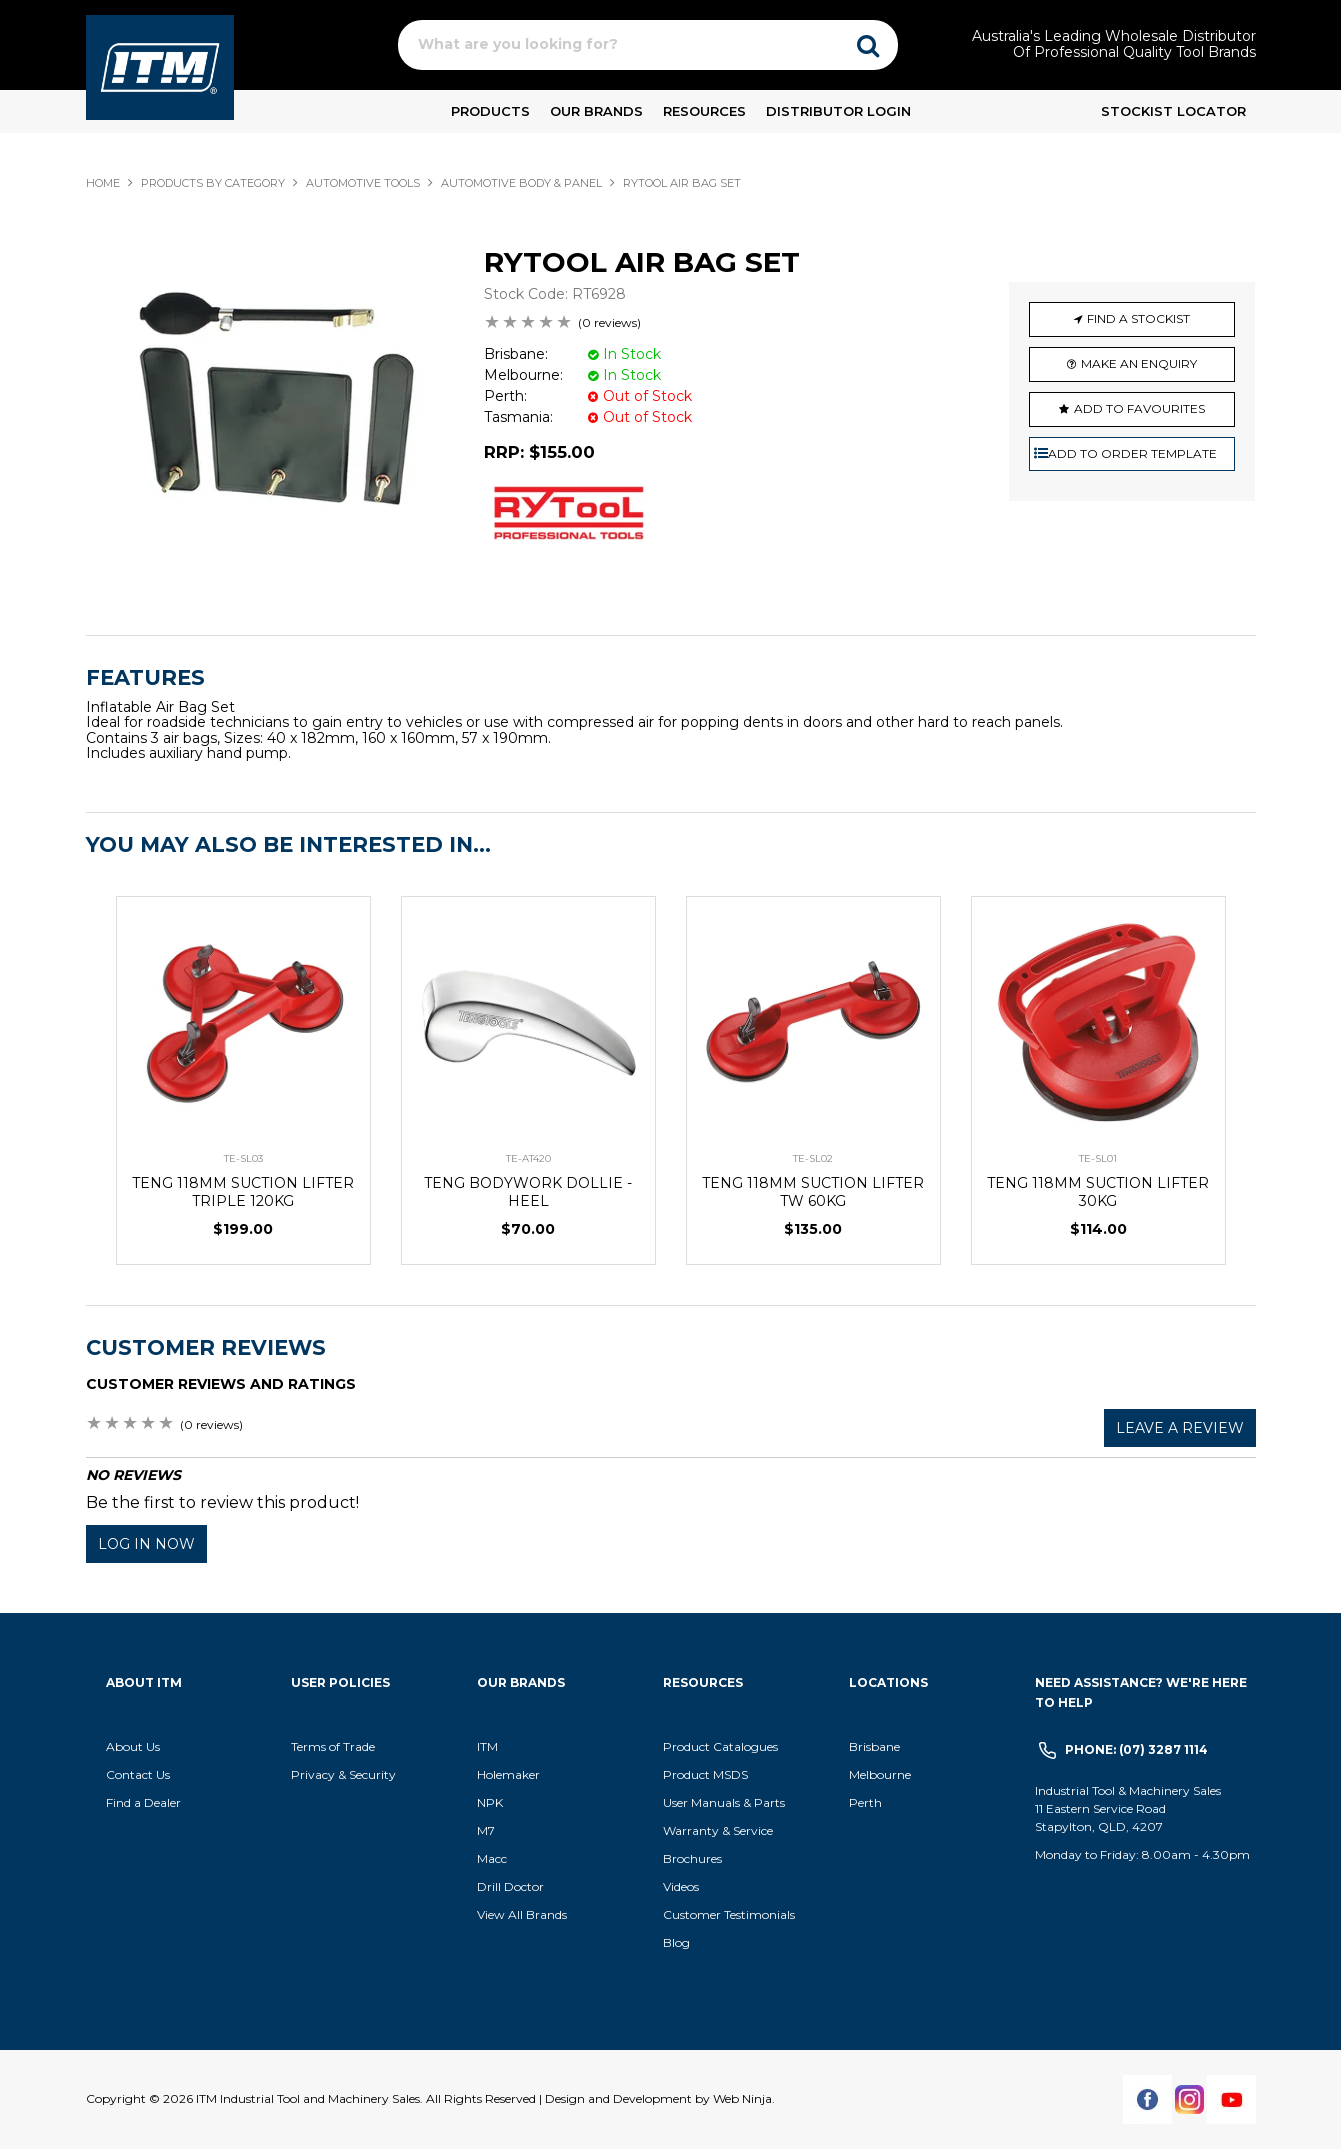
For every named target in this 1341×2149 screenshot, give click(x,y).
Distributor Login (838, 111)
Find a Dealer (143, 1802)
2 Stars (511, 323)
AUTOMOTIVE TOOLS (363, 183)
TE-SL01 (1098, 1158)
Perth (865, 1802)
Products (490, 111)
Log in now (146, 1544)
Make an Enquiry (1139, 363)
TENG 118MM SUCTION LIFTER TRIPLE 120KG (243, 1192)
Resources (704, 111)
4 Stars (547, 323)
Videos (681, 1886)
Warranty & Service (718, 1830)
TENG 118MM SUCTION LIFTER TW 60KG (813, 1192)
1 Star (493, 323)
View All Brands (522, 1914)
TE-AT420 (528, 1158)
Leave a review (1180, 1428)
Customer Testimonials (729, 1914)
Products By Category (213, 183)
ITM (487, 1746)
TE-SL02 (813, 1158)
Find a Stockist (1138, 318)
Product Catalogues (720, 1746)
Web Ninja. (744, 2098)
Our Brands (596, 111)
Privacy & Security (345, 1774)
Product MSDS (705, 1774)
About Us (133, 1746)
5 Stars (565, 323)
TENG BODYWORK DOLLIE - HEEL (528, 1192)
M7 (486, 1830)
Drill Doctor (510, 1886)
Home (103, 183)
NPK (490, 1802)
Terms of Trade (333, 1746)
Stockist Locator (1173, 111)
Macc (492, 1858)
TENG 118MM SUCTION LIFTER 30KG (1098, 1192)
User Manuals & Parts (724, 1802)
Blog (676, 1942)
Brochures (692, 1858)
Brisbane (874, 1746)
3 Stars (529, 323)
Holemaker (508, 1774)
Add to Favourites (1139, 408)
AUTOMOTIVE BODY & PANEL (521, 183)
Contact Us (138, 1774)
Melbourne (880, 1774)
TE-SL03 (243, 1158)
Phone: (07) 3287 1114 (1136, 1749)
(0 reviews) (609, 322)
